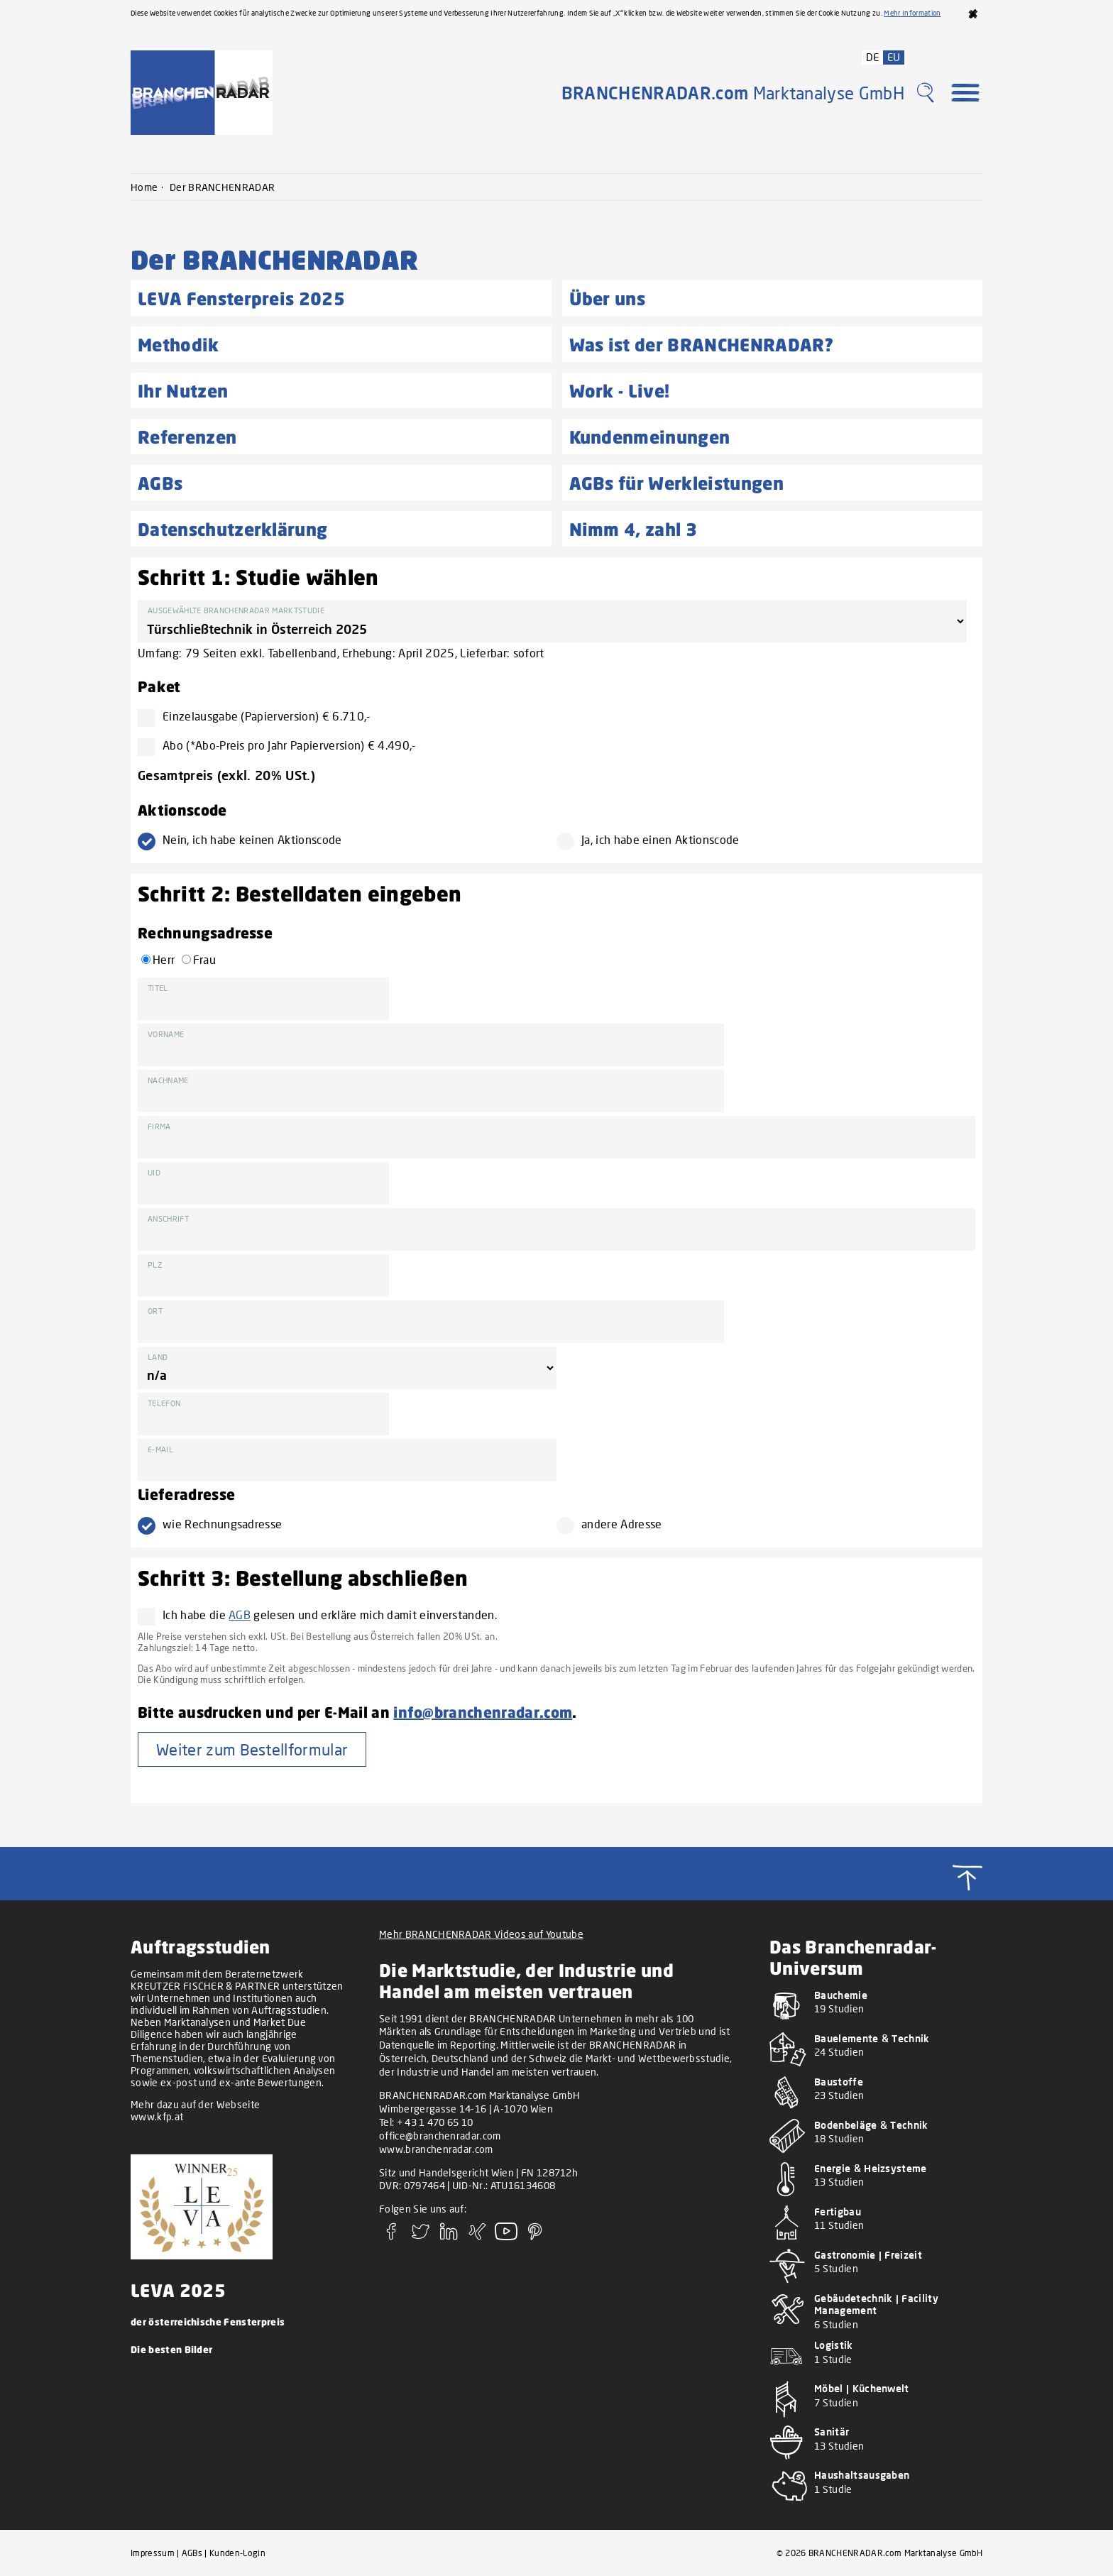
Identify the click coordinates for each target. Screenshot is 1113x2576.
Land (158, 1356)
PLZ (155, 1264)
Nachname (168, 1080)
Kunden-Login (237, 2553)
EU (894, 56)
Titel (158, 987)
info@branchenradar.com (482, 1712)
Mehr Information (912, 13)
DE (872, 56)
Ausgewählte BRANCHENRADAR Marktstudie (236, 610)
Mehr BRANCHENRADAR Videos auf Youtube (481, 1934)
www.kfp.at (157, 2116)
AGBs (192, 2553)
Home (144, 187)
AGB (240, 1614)
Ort (155, 1310)
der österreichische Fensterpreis (208, 2321)
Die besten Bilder (171, 2349)
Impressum (153, 2553)
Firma (159, 1126)
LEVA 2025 (178, 2290)
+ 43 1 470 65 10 (435, 2122)
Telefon (164, 1403)
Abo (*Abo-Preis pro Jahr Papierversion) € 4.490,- (283, 745)
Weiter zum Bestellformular (252, 1749)
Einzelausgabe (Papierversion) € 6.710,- (260, 716)
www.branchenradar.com (436, 2149)
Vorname (166, 1033)
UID (154, 1172)
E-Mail (160, 1449)
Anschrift (168, 1218)
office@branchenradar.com (440, 2136)
